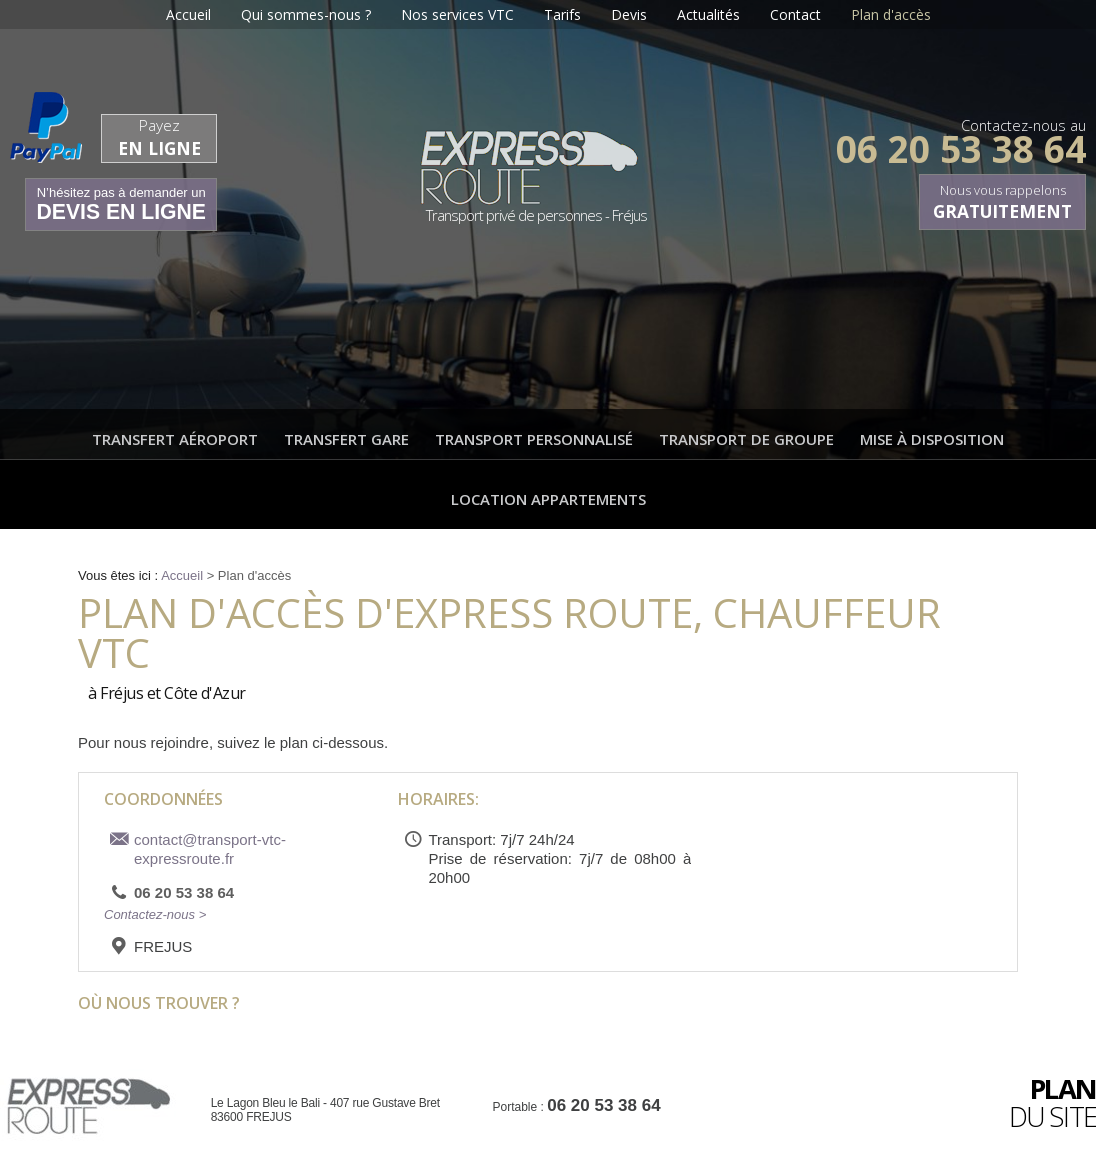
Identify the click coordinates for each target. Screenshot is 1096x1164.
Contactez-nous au (961, 137)
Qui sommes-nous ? (306, 14)
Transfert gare (346, 439)
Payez (159, 137)
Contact (795, 14)
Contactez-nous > (155, 914)
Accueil (188, 14)
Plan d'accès (891, 14)
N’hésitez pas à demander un (121, 204)
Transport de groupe (746, 439)
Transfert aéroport (175, 439)
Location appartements (548, 499)
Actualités (708, 14)
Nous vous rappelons (1002, 202)
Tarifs (562, 14)
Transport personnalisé (534, 439)
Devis (629, 14)
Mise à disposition (932, 439)
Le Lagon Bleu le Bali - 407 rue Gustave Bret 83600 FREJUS (325, 1110)
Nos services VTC (457, 14)
